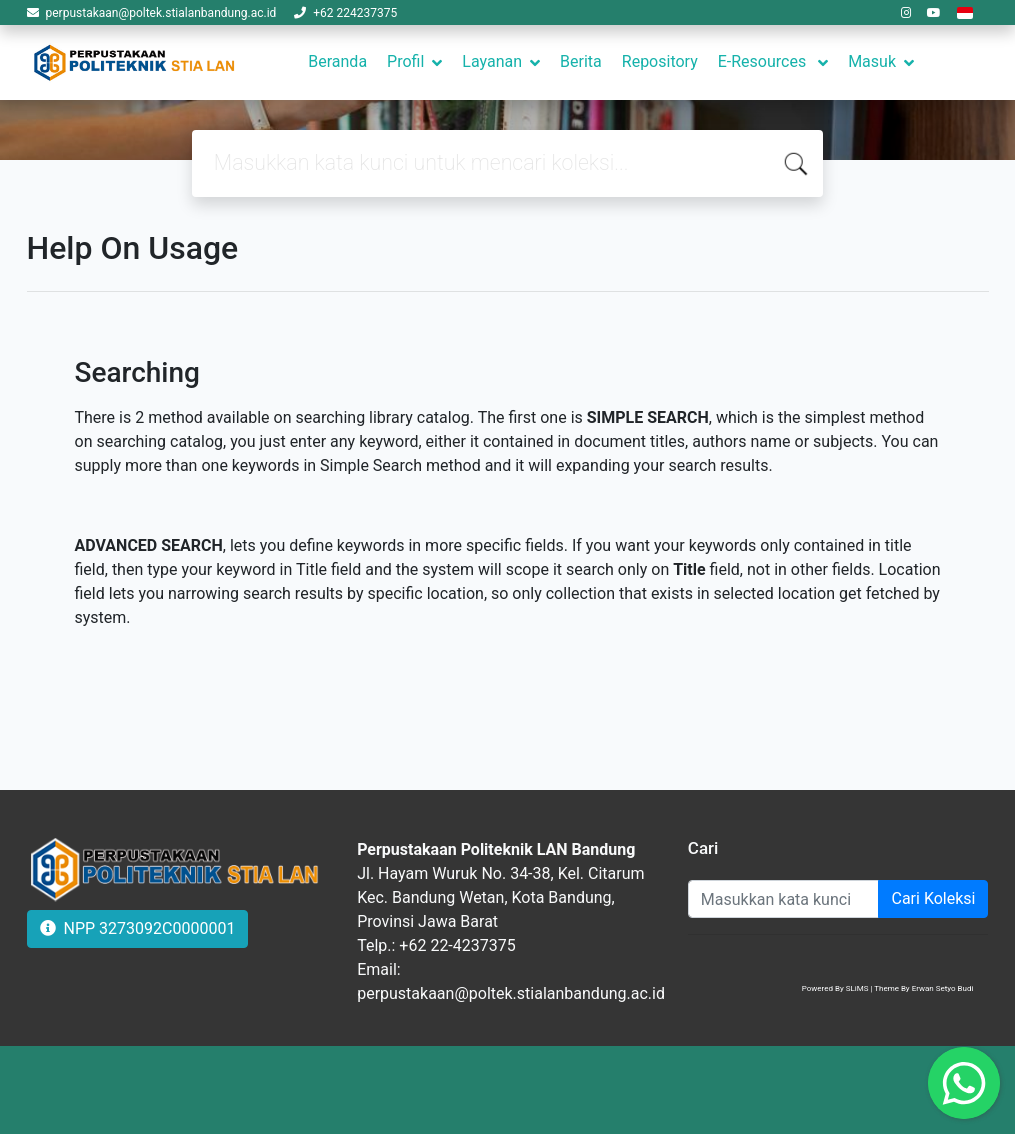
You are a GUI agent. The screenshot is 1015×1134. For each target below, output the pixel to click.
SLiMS (857, 988)
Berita (581, 61)
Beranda (337, 61)
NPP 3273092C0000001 (138, 928)
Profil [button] (405, 61)
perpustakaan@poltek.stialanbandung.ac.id (160, 13)
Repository (660, 61)
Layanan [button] (492, 61)
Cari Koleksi (933, 898)
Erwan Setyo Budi (943, 988)
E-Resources (764, 61)
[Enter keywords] (784, 899)
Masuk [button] (872, 61)
